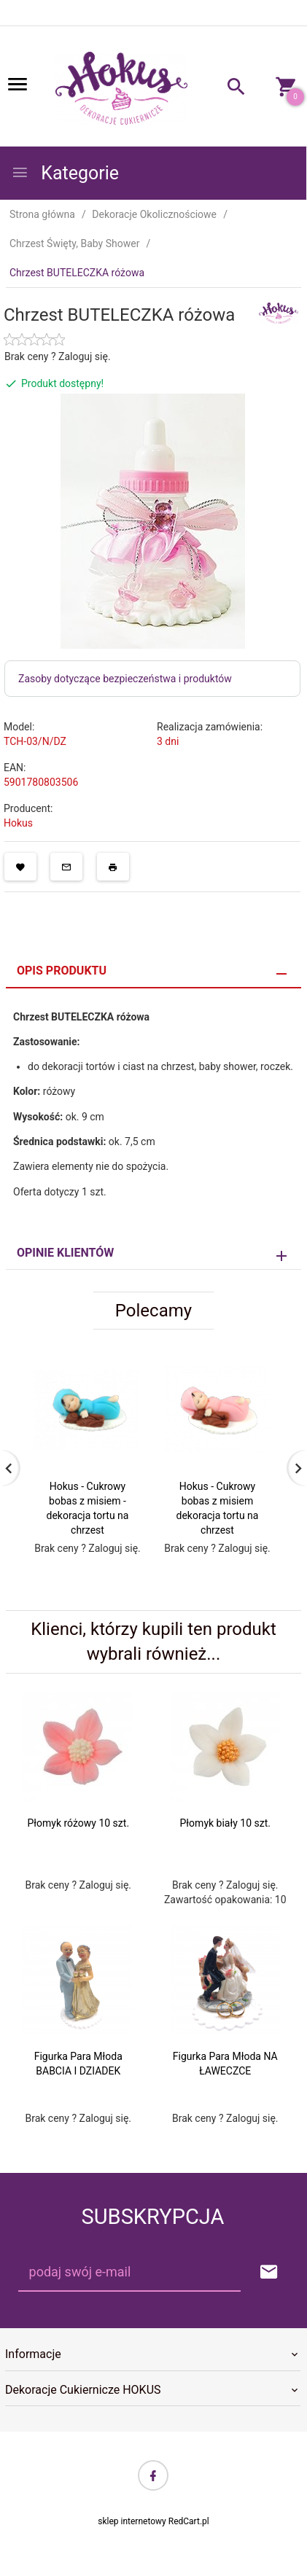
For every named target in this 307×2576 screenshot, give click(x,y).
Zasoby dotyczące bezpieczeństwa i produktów (125, 678)
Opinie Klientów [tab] (65, 1253)
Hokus (18, 823)
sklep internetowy (132, 2521)
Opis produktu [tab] (61, 970)
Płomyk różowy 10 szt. (78, 1823)
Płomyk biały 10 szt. (225, 1823)
